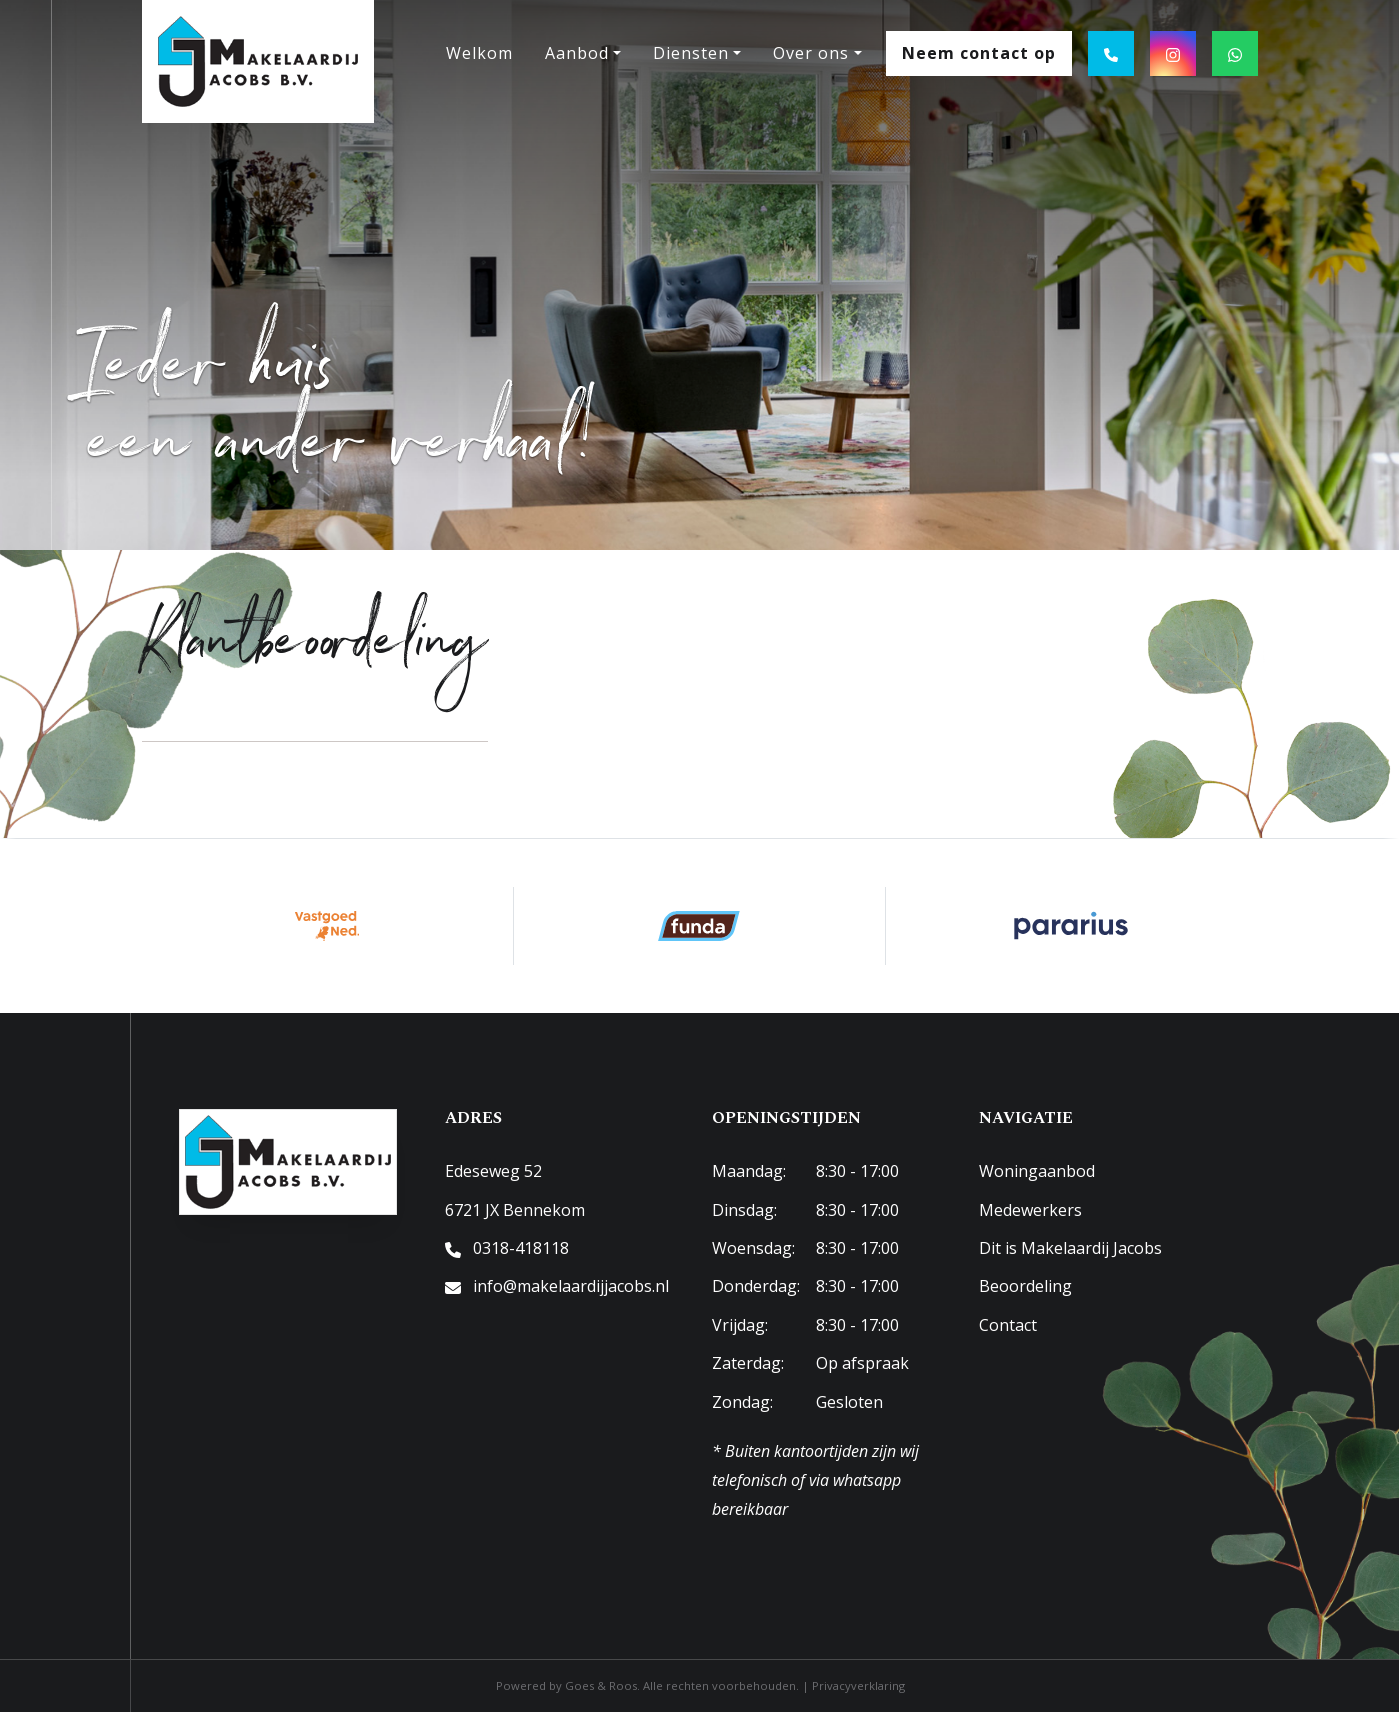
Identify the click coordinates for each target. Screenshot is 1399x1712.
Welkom (479, 53)
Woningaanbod (1037, 1171)
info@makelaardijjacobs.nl (571, 1286)
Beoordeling (1025, 1286)
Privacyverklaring (858, 1685)
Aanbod (577, 53)
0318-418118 (521, 1248)
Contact (1008, 1325)
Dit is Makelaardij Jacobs (1070, 1248)
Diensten (691, 53)
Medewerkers (1030, 1210)
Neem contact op (979, 53)
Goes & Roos (601, 1685)
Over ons (811, 53)
